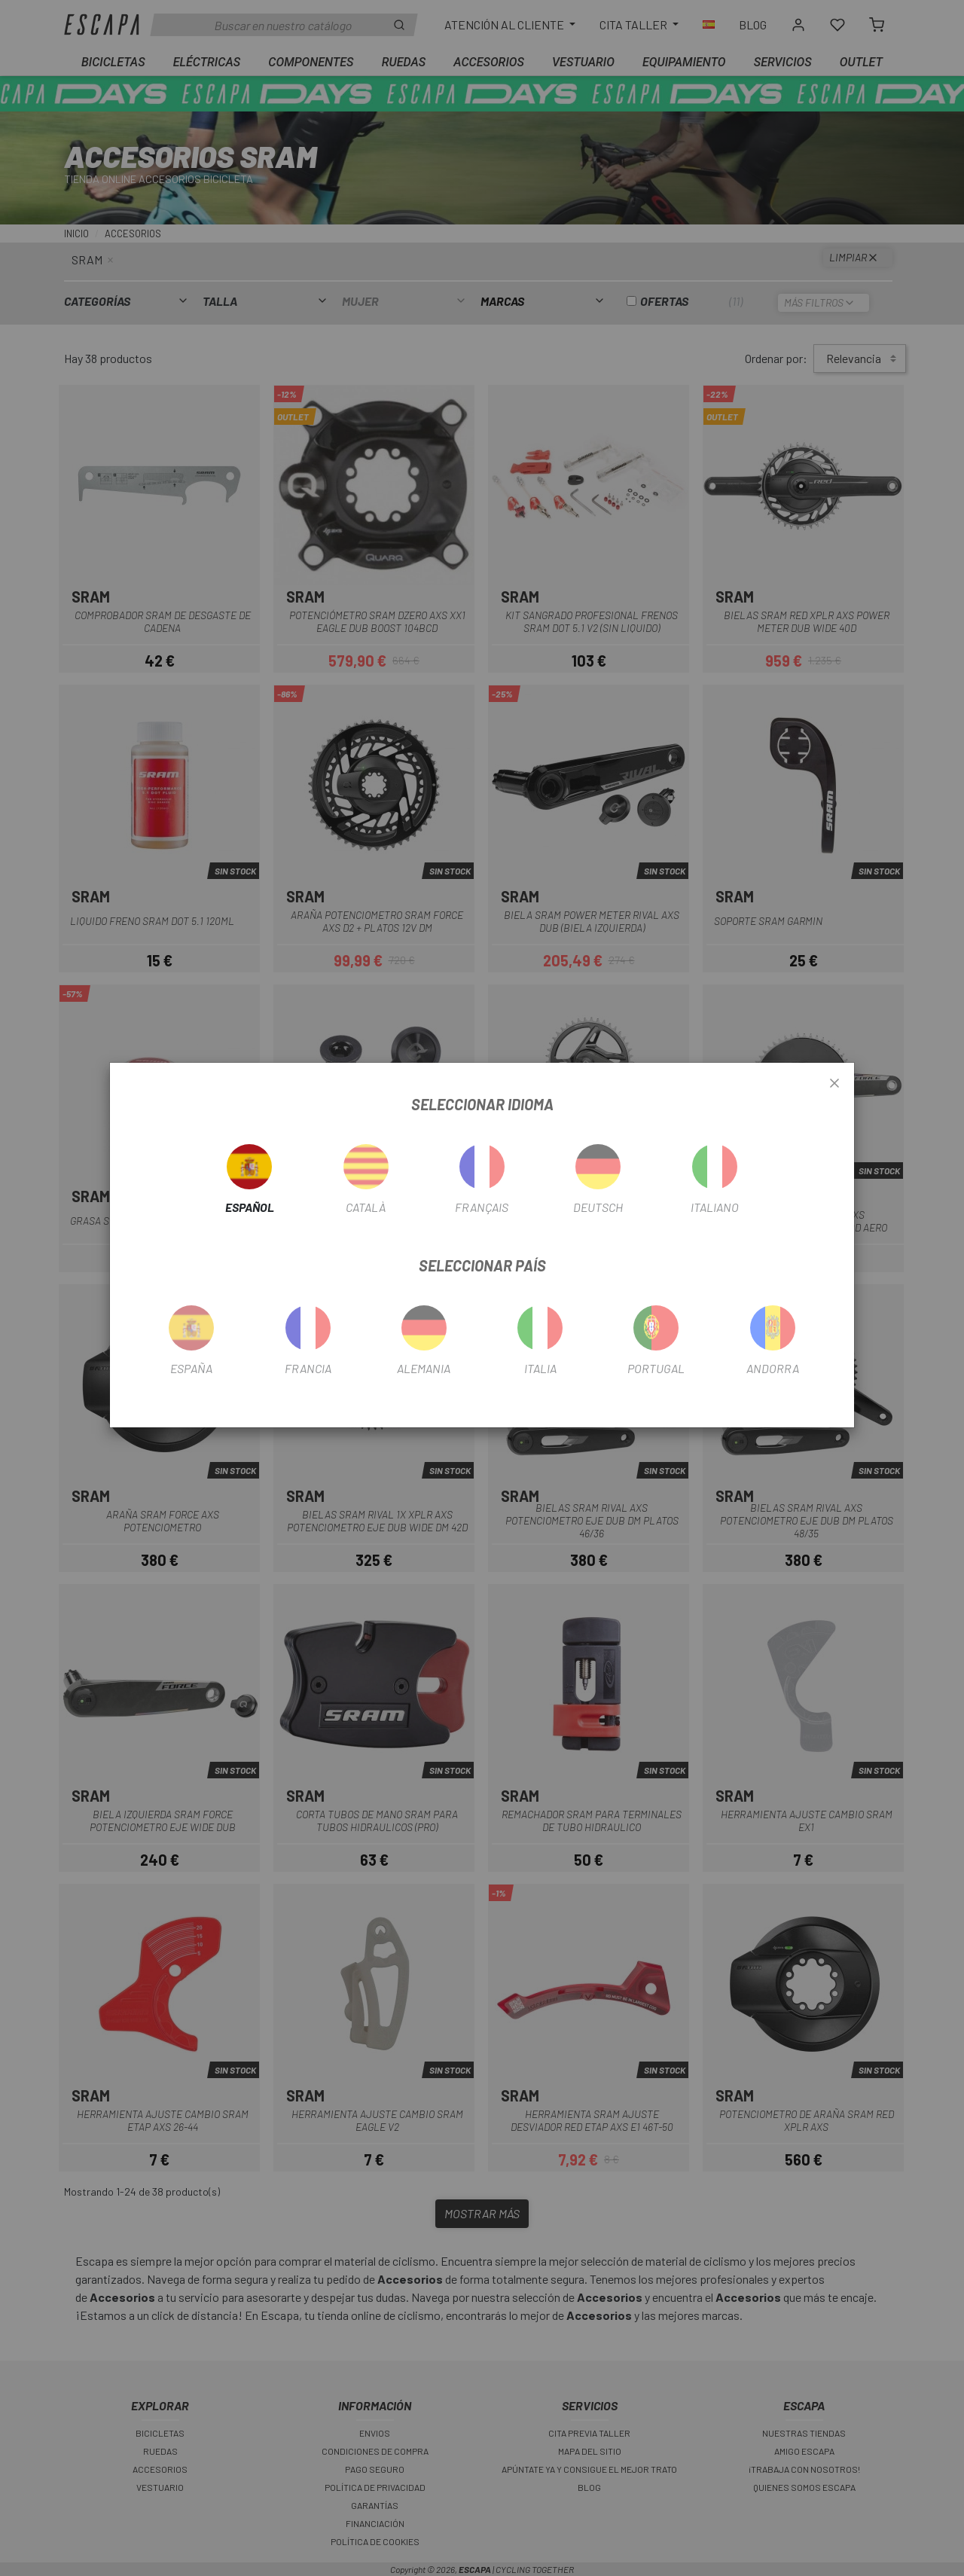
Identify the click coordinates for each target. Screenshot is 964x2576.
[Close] (834, 1084)
